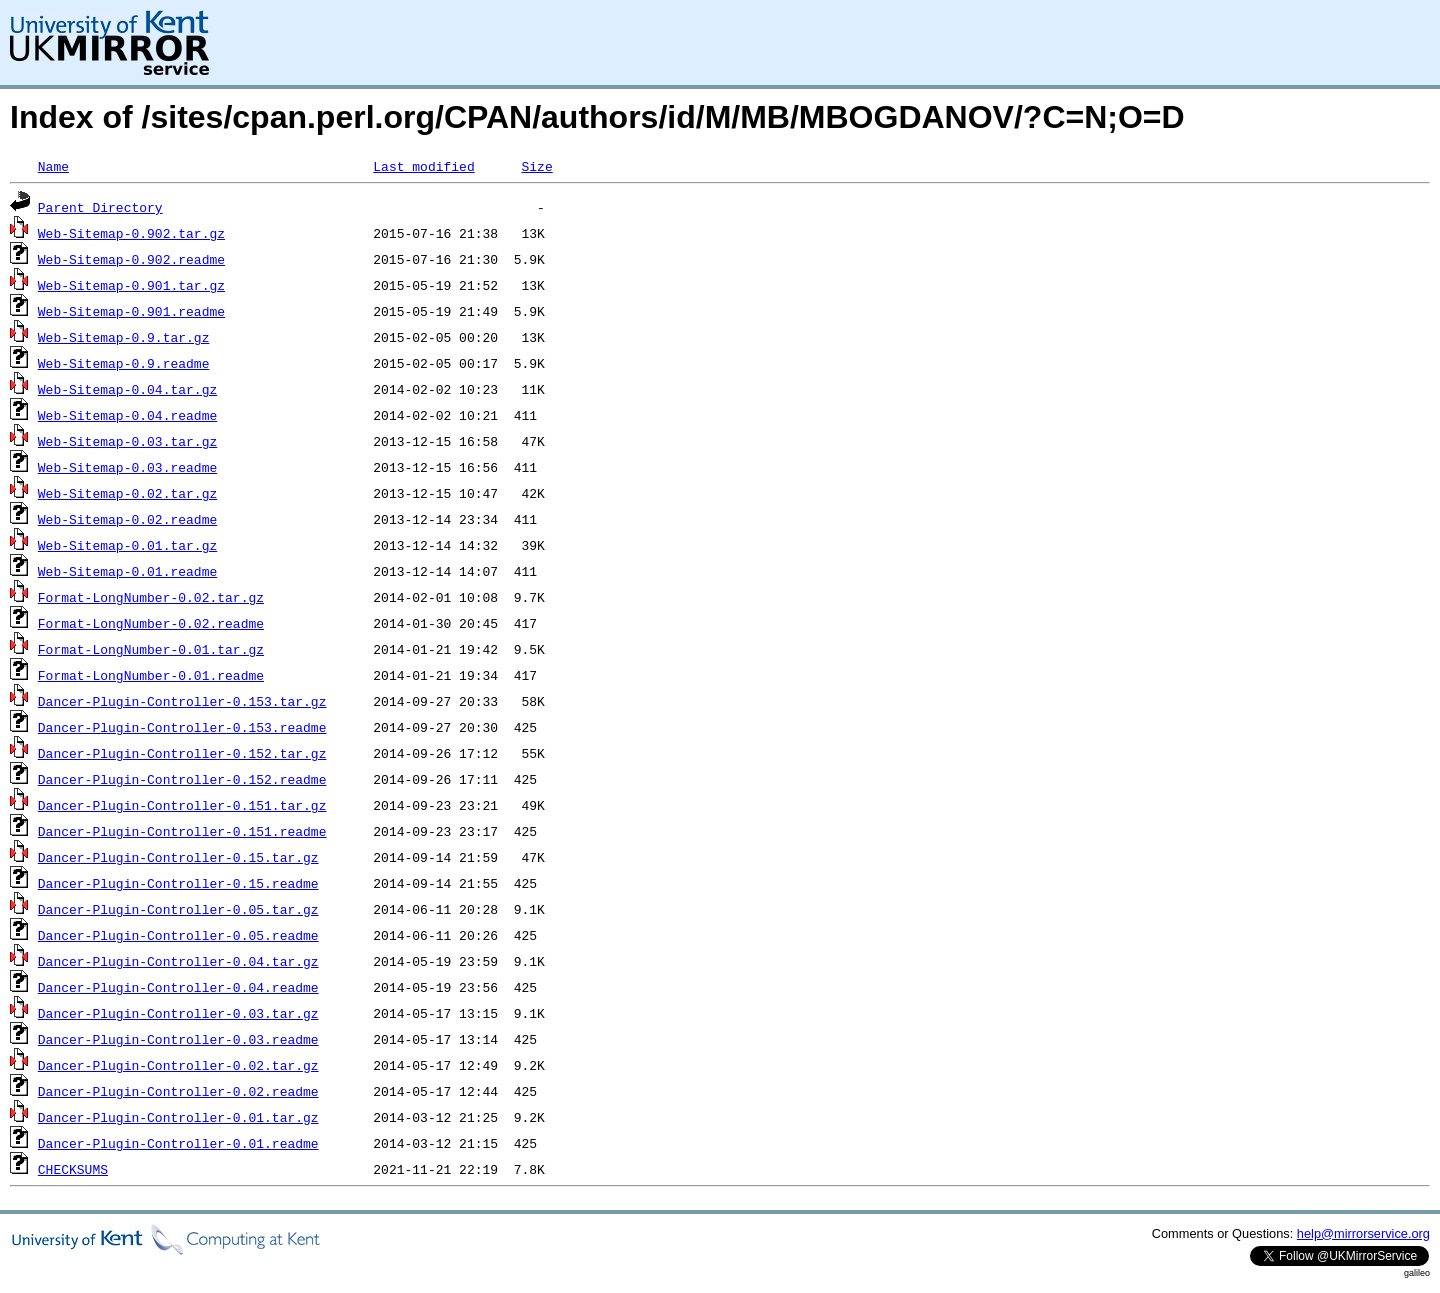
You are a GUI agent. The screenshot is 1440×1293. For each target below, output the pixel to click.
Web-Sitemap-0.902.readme (131, 259)
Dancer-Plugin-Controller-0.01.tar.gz (178, 1117)
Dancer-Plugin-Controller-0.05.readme (178, 935)
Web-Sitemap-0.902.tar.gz (131, 233)
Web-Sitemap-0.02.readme (127, 519)
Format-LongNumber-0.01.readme (151, 675)
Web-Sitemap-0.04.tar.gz (127, 389)
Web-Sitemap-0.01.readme (127, 571)
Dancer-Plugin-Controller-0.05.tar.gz (178, 909)
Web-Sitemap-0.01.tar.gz (127, 545)
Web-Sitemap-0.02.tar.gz (127, 493)
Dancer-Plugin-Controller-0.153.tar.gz (182, 701)
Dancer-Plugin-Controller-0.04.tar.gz (178, 961)
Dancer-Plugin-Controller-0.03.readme (178, 1039)
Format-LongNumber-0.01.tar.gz (151, 649)
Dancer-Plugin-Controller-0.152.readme (182, 779)
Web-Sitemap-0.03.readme (127, 467)
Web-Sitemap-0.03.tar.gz (127, 441)
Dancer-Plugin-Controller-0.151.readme (182, 831)
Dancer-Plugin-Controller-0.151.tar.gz (182, 805)
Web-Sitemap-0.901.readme (131, 311)
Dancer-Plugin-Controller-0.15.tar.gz (178, 857)
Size (536, 166)
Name (53, 166)
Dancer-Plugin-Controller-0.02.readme (178, 1091)
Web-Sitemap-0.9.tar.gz (124, 337)
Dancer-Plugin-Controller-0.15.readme (178, 883)
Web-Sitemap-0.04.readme (127, 415)
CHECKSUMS (73, 1169)
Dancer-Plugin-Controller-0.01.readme (178, 1143)
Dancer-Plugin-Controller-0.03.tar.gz (178, 1013)
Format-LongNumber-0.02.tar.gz (151, 597)
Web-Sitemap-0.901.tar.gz (131, 285)
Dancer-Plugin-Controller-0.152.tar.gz (182, 753)
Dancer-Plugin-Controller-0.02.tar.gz (178, 1065)
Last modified (423, 166)
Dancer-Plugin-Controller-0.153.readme (182, 727)
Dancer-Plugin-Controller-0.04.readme (178, 987)
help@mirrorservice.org (1363, 1233)
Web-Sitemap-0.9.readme (124, 363)
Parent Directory (100, 207)
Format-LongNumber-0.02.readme (151, 623)
